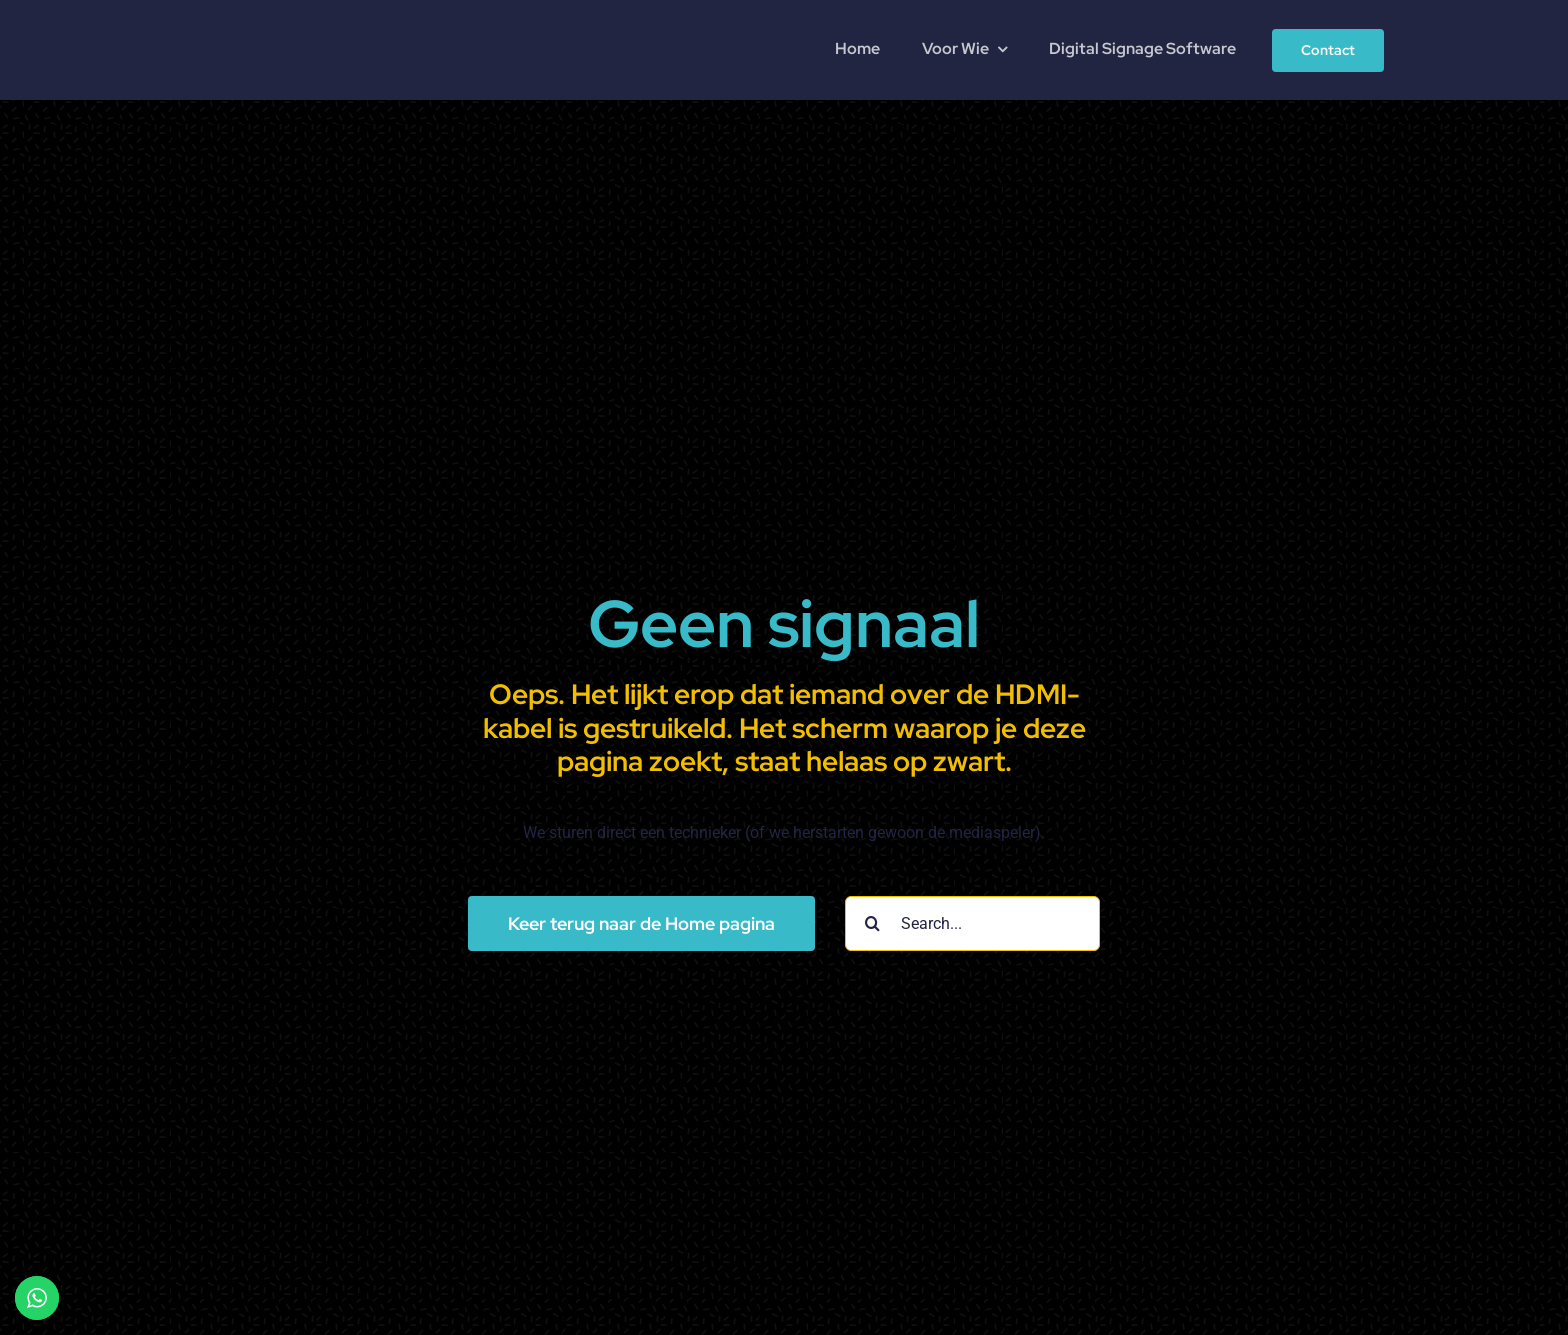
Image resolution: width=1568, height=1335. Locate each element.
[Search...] (972, 923)
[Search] (872, 923)
